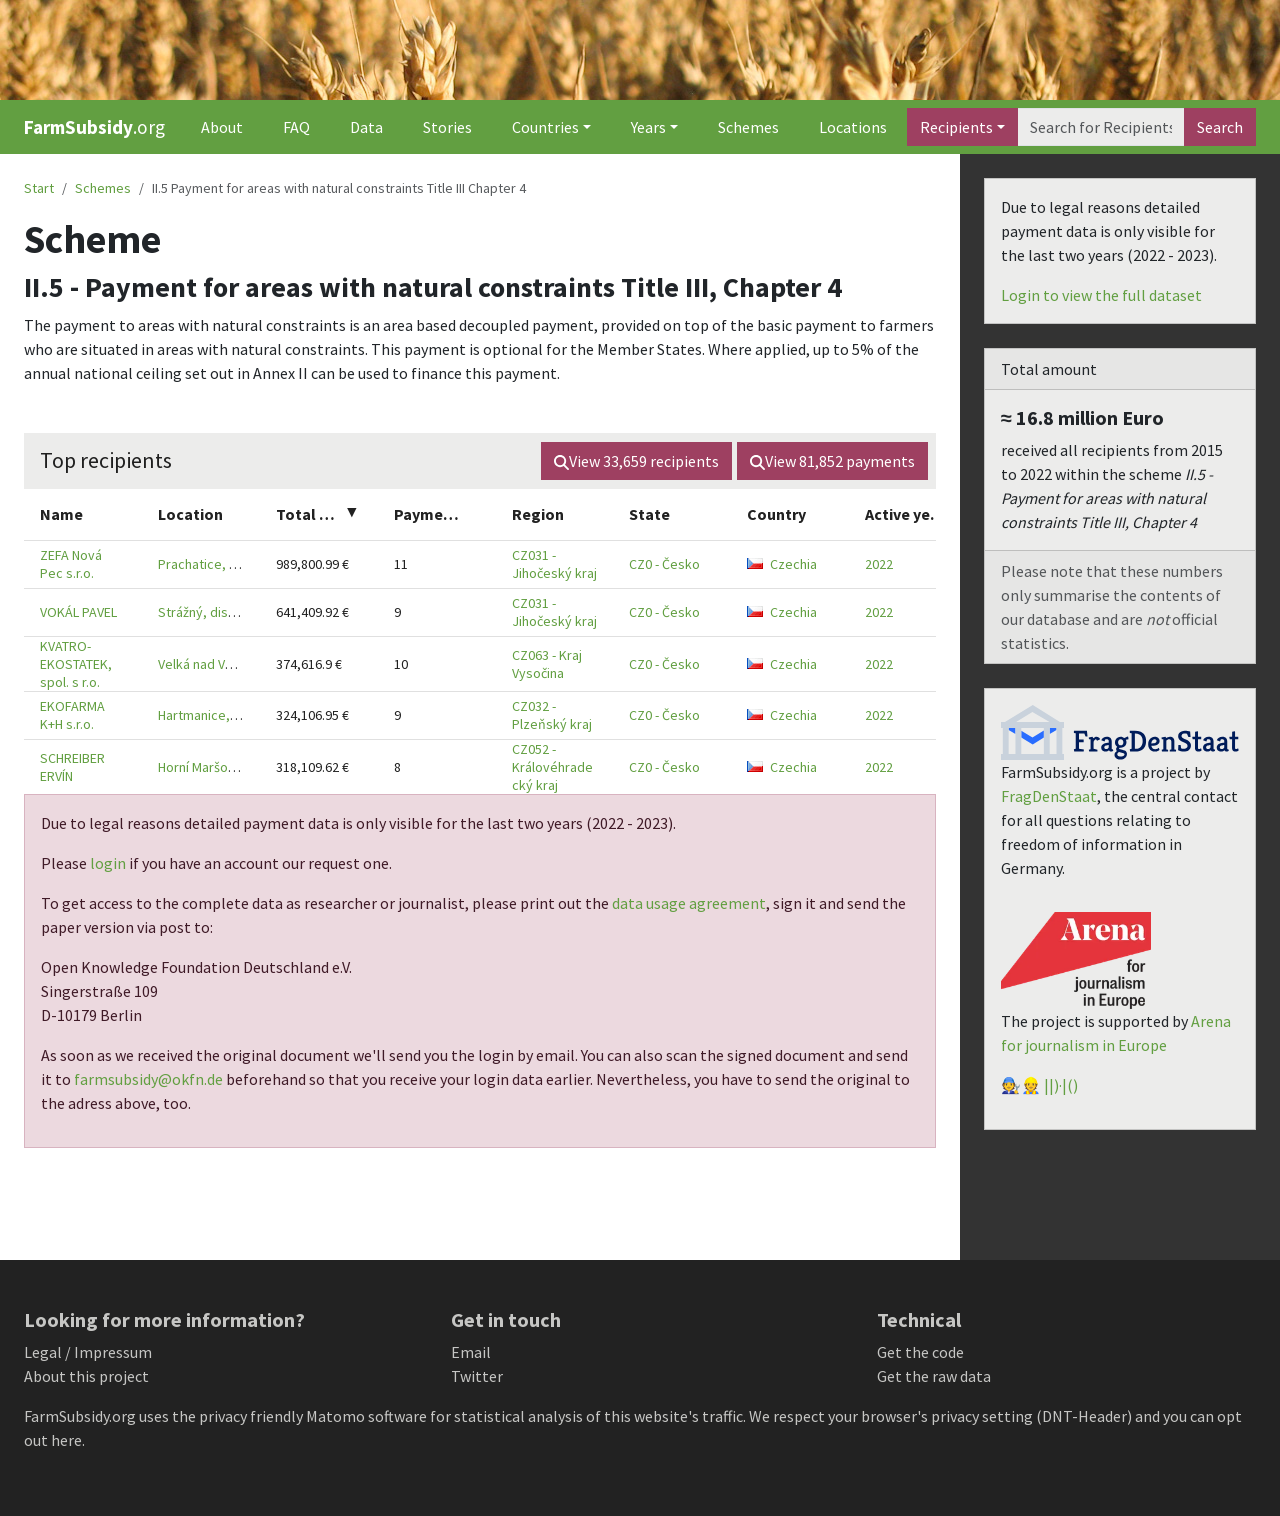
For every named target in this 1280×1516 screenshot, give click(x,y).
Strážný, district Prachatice (239, 612)
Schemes (748, 127)
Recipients (956, 127)
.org (94, 127)
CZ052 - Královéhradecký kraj (552, 767)
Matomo (335, 1416)
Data (366, 127)
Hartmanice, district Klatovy (241, 715)
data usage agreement (689, 903)
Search (1220, 127)
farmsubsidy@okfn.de (148, 1079)
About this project (86, 1376)
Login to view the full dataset (1101, 295)
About (222, 127)
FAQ (296, 127)
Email (471, 1352)
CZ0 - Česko (664, 564)
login (108, 863)
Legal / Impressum (88, 1352)
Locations (853, 127)
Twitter (477, 1376)
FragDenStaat (1049, 796)
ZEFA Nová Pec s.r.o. (71, 564)
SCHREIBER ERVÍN (72, 767)
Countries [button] (545, 127)
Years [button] (648, 127)
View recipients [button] (636, 461)
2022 (879, 564)
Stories (447, 127)
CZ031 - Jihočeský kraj (554, 564)
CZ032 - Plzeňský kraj (552, 715)
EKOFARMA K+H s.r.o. (72, 715)
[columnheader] (83, 514)
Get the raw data (934, 1376)
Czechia (782, 564)
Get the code (920, 1352)
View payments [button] (832, 461)
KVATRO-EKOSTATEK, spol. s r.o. (76, 664)
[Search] (1101, 127)
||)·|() (1061, 1085)
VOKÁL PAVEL (78, 612)
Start (39, 188)
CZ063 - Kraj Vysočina (547, 664)
